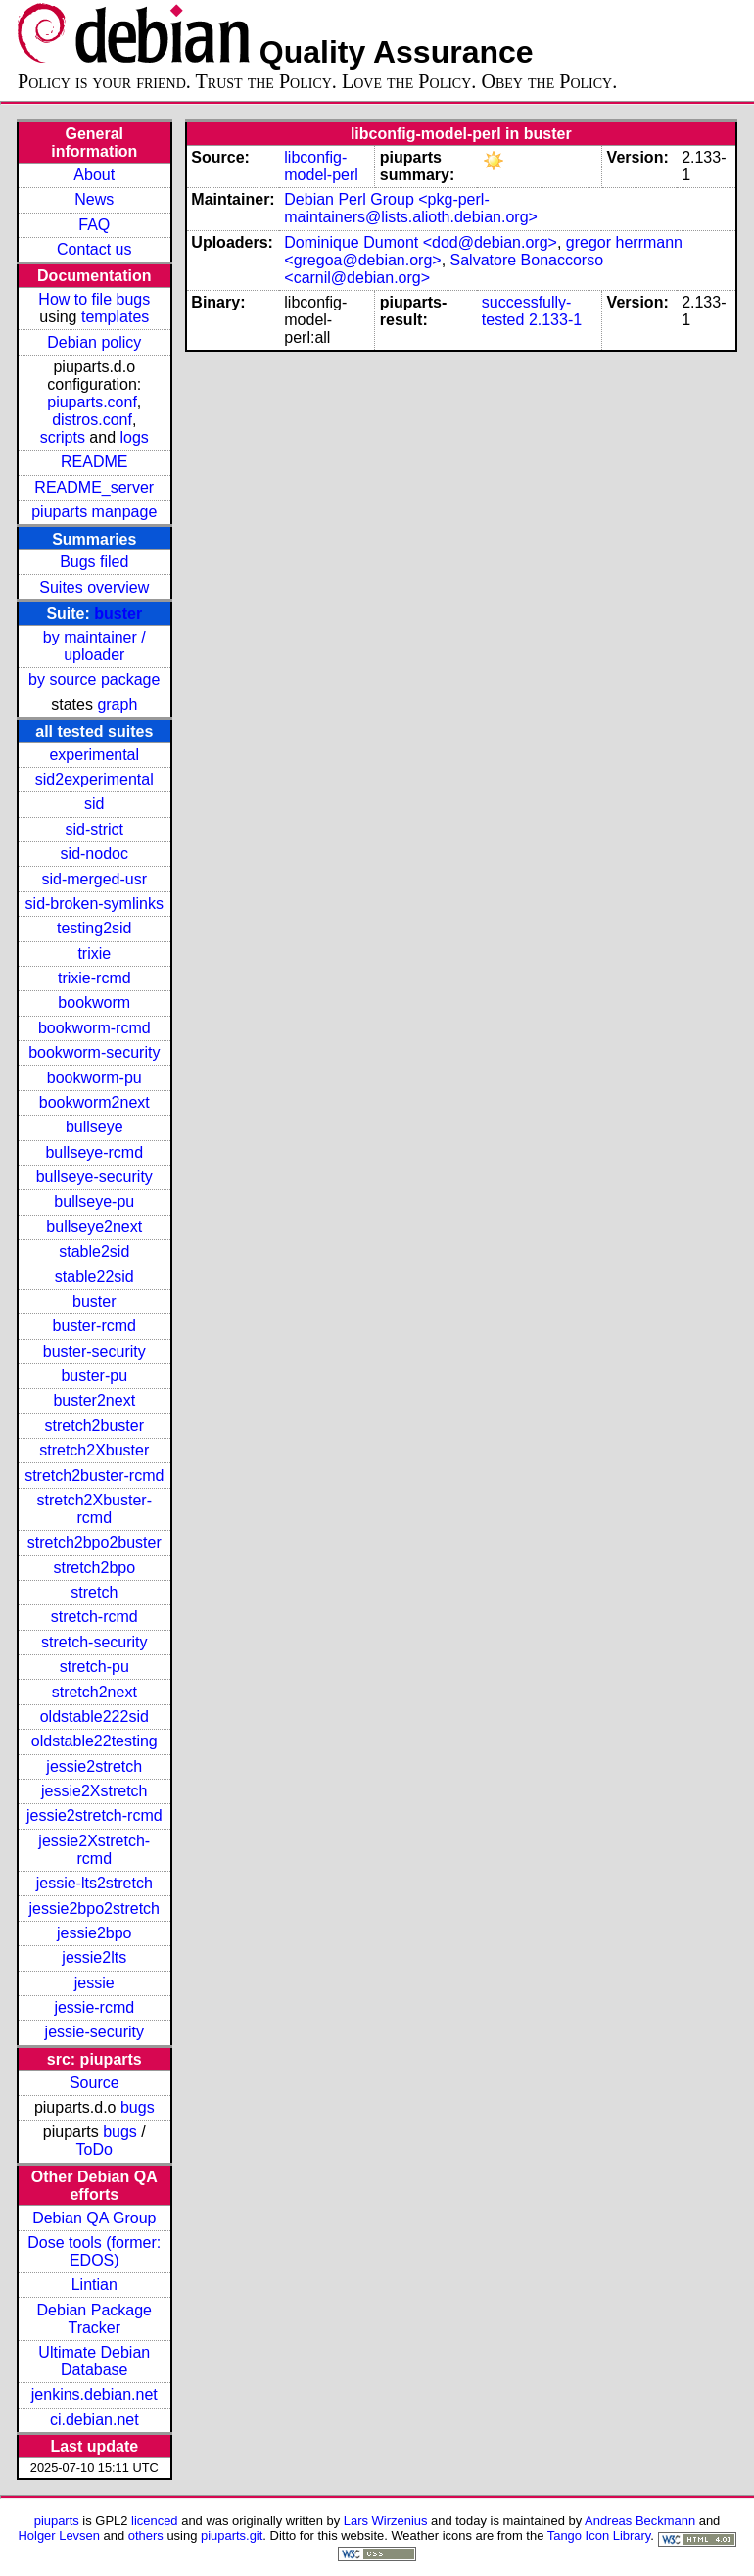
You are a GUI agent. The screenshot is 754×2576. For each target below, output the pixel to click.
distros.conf (92, 419)
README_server (94, 487)
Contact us (94, 249)
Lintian (94, 2284)
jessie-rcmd (94, 2007)
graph (117, 704)
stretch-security (94, 1642)
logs (134, 437)
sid (94, 803)
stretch (94, 1592)
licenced (154, 2520)
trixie (94, 953)
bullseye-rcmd (94, 1152)
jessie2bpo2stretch (94, 1908)
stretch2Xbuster (94, 1450)
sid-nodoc (94, 853)
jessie (94, 1983)
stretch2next (94, 1692)
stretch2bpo (94, 1567)
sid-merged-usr (94, 879)
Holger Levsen (59, 2535)
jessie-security (94, 2032)
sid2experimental (94, 779)
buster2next (94, 1400)
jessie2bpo (94, 1933)
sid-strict (94, 829)
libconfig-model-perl (321, 166)
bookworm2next (94, 1102)
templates (115, 317)
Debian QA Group (94, 2218)
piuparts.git (231, 2535)
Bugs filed (94, 561)
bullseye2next (94, 1226)
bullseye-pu (94, 1201)
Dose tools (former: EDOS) (94, 2251)
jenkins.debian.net (94, 2394)
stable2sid (94, 1251)
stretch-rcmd (94, 1616)
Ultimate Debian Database (94, 2361)
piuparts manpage (94, 511)
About (94, 175)
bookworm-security (94, 1052)
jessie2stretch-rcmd (94, 1815)
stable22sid (94, 1276)
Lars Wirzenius (386, 2520)
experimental (94, 754)
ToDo (94, 2149)
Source (94, 2083)
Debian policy (94, 342)
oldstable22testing (94, 1741)
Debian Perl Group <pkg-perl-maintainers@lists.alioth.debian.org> (411, 208)
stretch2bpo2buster (94, 1542)
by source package (94, 679)
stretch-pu (94, 1666)
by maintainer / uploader (94, 646)
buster (118, 613)
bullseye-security (94, 1177)
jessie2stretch (94, 1766)
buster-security (94, 1351)
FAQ (94, 224)
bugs (137, 2107)
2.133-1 (555, 319)
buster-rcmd (94, 1325)
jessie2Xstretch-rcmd (94, 1850)
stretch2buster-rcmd (94, 1475)
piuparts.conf (92, 402)
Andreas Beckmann (640, 2520)
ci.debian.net (94, 2419)
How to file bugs (94, 299)
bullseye (94, 1127)
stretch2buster (94, 1425)
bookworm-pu (94, 1078)
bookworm (94, 1002)
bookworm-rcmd (94, 1028)
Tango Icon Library (599, 2535)
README (94, 461)
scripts (62, 437)
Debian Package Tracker (94, 2319)
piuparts (56, 2520)
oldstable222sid (94, 1716)
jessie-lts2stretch (94, 1883)
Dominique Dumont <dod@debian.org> (420, 242)
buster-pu (94, 1375)
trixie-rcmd (94, 978)
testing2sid (94, 928)
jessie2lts (94, 1957)
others (146, 2535)
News (94, 199)
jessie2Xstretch (94, 1791)
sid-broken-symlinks (94, 903)
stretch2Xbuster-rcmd (94, 1509)
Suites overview (94, 587)
